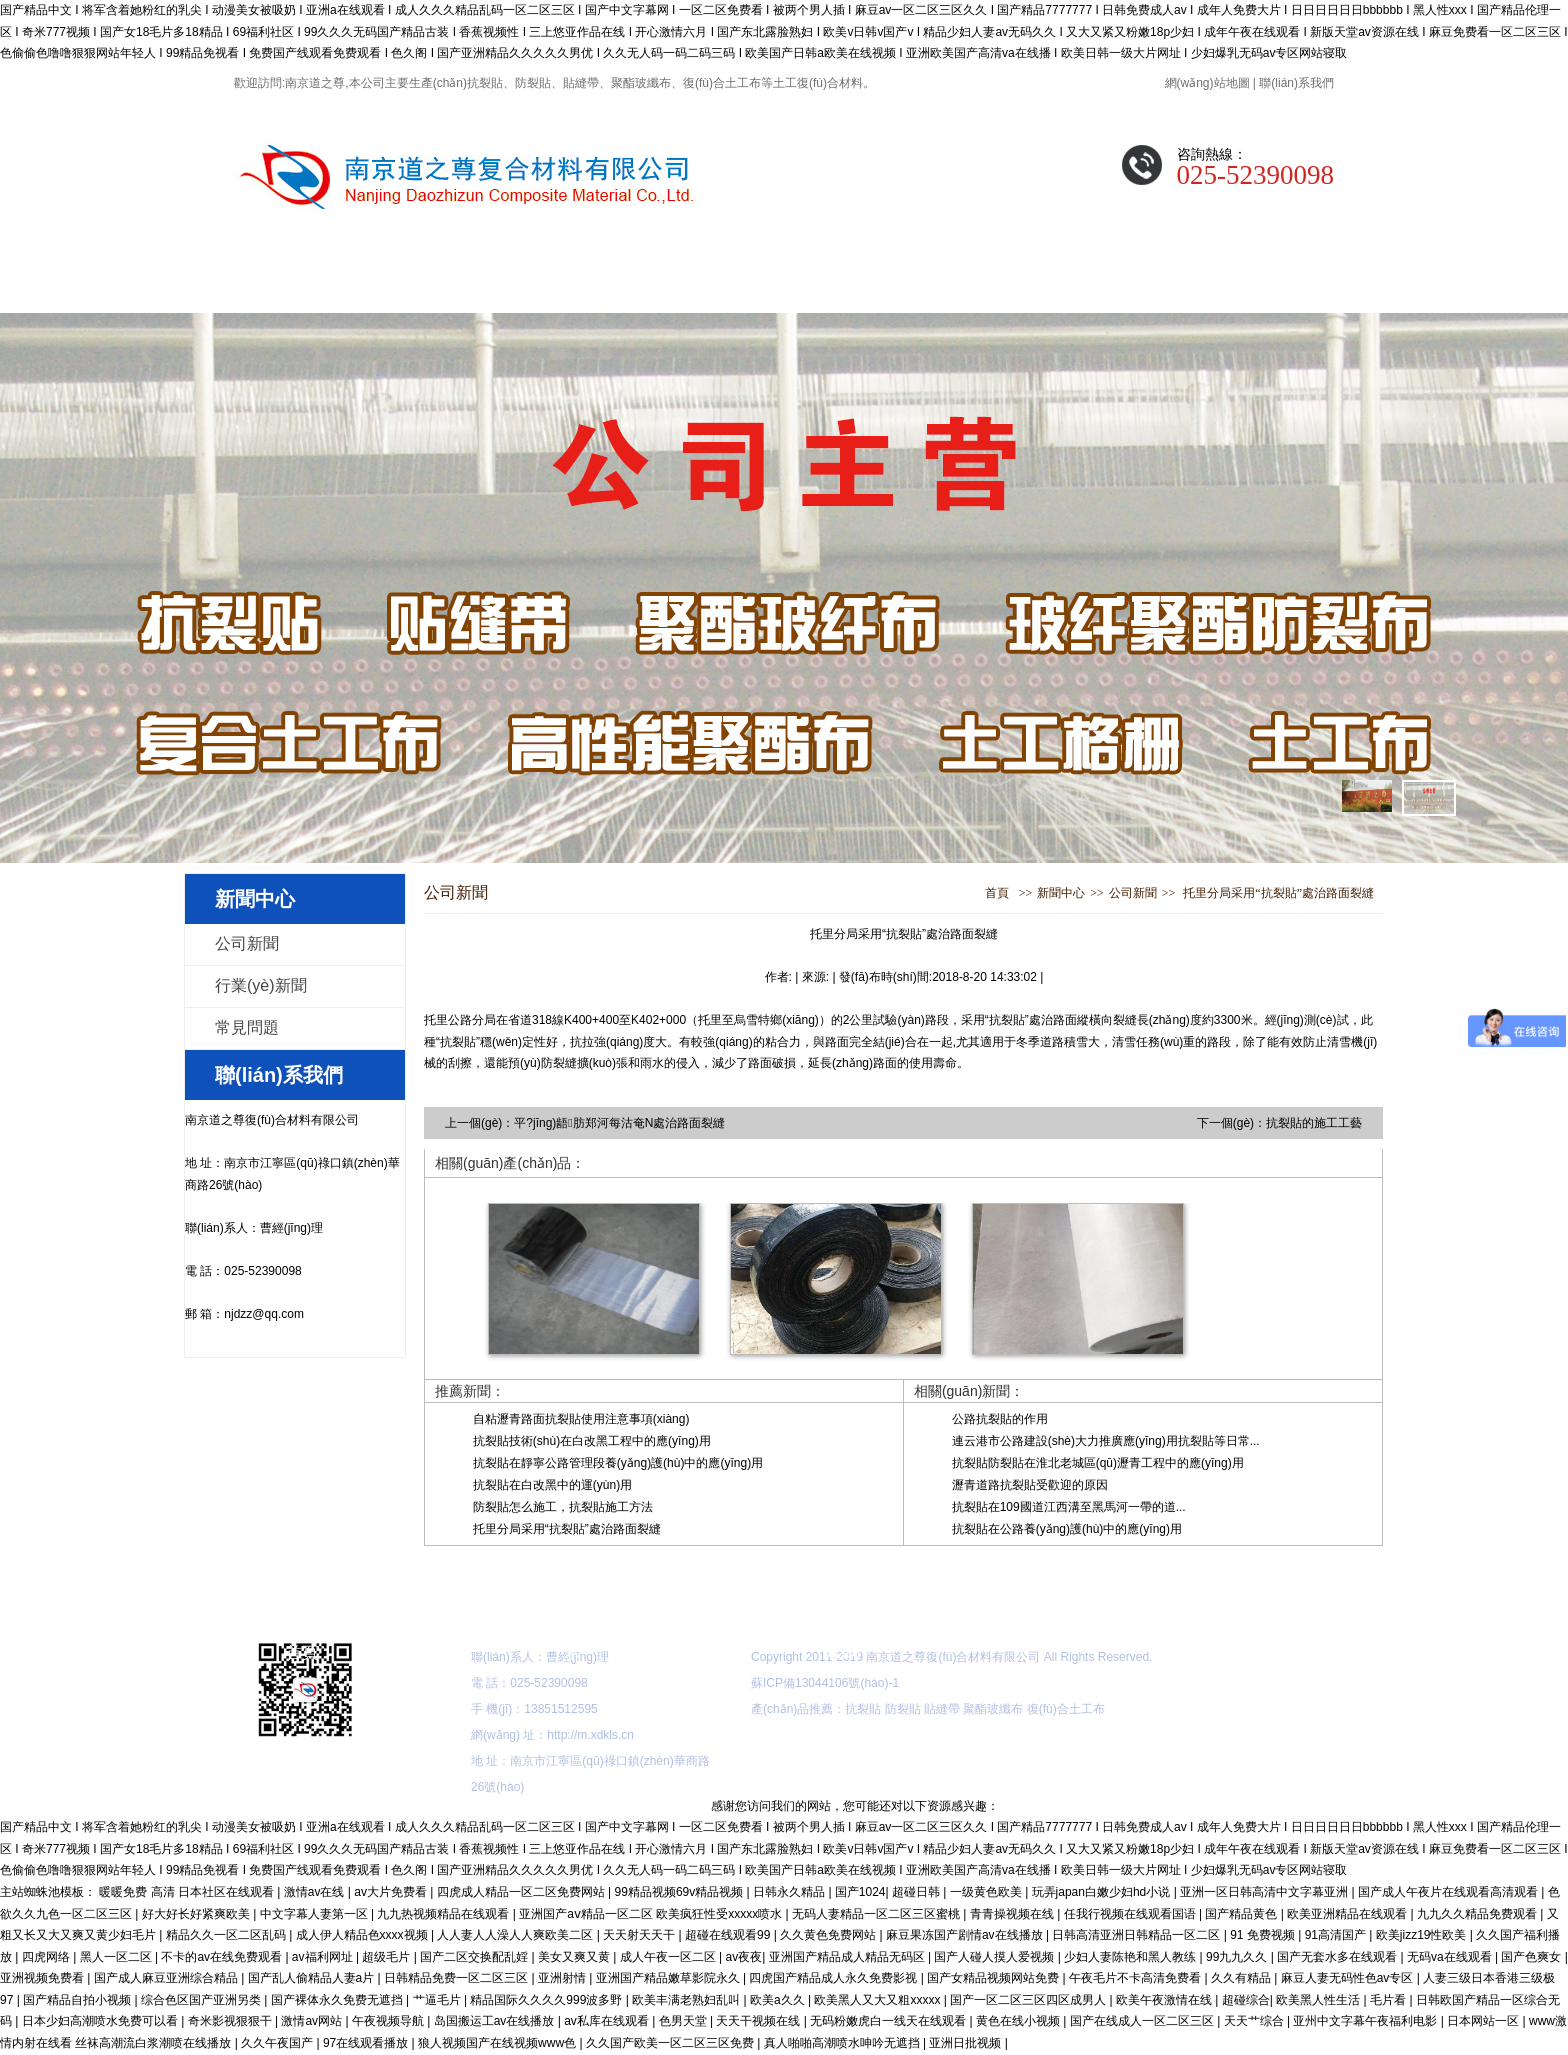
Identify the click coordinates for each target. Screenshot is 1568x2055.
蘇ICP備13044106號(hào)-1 (825, 1683)
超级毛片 (387, 1957)
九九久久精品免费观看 (1478, 1914)
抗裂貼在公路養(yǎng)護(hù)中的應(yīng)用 (1067, 1529)
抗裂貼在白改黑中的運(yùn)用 (552, 1485)
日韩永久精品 (790, 1892)
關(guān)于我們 (436, 283)
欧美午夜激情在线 (1165, 2000)
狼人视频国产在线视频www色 (498, 2043)
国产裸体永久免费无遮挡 (338, 2000)
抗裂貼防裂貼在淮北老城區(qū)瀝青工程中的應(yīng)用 (1098, 1463)
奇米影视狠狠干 (231, 2021)
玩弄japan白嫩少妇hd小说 (1103, 1892)
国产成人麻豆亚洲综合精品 (167, 1978)
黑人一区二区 (117, 1957)
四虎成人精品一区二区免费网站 (522, 1892)
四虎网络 (47, 1957)
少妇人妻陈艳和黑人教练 (1131, 1957)
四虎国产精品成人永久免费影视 (834, 1978)
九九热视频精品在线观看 (444, 1914)
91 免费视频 (1264, 1935)
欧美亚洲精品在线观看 (1348, 1914)
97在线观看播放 (367, 2043)
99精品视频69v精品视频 (681, 1892)
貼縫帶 (942, 1709)
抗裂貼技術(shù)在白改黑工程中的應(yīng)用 (592, 1441)
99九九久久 (1238, 1957)
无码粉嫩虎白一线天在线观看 (889, 2021)
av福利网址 (324, 1957)
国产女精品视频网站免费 (994, 1978)
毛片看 (1389, 2000)
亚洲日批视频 (966, 2043)
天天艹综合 (1255, 2021)
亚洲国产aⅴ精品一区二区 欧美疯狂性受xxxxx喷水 (652, 1914)
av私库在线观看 (608, 2021)
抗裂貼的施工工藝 (1314, 1123)
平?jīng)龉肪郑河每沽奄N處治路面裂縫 (619, 1123)
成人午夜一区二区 (669, 1957)
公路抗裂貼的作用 (1000, 1419)
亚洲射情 (563, 1978)
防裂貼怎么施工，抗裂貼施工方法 (563, 1507)
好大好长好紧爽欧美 (197, 1914)
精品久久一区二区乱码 (227, 1935)
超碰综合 (1246, 2000)
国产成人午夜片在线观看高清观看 (1449, 1892)
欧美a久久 (779, 2000)
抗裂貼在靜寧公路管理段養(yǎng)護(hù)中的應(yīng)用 (618, 1463)
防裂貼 (903, 1709)
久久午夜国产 (278, 2043)
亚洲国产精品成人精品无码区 (848, 1957)
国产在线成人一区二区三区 (1143, 2021)
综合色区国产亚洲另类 (202, 2000)
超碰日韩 (917, 1892)
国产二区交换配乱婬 (475, 1957)
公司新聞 (247, 943)
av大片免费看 (392, 1892)
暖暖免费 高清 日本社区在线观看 (188, 1892)
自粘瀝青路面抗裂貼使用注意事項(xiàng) (581, 1419)
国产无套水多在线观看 (1338, 1957)
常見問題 (1112, 283)
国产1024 (860, 1892)
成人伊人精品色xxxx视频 (363, 1935)
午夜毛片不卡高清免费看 (1136, 1978)
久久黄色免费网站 (829, 1935)
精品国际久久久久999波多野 (547, 2000)
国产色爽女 (1532, 1957)
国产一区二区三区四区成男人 (1029, 2000)
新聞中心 (707, 283)
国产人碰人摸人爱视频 (995, 1957)
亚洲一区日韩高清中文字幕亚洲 (1265, 1892)
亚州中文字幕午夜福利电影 (1366, 2021)
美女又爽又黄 (575, 1957)
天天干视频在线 (759, 2021)
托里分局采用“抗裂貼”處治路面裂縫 (1278, 893)
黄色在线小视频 (1019, 2021)
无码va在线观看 (1451, 1957)
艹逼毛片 (438, 2000)
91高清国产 (1337, 1935)
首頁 (997, 893)
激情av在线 (316, 1892)
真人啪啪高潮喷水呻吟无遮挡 (843, 2043)
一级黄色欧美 (987, 1892)
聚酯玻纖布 (993, 1709)
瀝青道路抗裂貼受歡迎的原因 (1030, 1485)
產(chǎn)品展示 (571, 283)
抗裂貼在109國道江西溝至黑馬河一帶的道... (1069, 1507)
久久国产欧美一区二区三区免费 (671, 2043)
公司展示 (977, 283)
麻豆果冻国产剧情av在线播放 (966, 1935)
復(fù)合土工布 (1066, 1709)
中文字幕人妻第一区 (315, 1914)
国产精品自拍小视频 (78, 2000)
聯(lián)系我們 (1296, 83)
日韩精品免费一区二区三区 (457, 1978)
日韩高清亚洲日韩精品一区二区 (1137, 1935)
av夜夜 (744, 1957)
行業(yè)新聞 (261, 985)
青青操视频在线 (1013, 1914)
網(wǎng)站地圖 (1207, 83)
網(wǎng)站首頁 (301, 283)
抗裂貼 (863, 1709)
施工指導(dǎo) (841, 283)
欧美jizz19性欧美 (1423, 1935)
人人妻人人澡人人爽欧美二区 (516, 1935)
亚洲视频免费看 (43, 1978)
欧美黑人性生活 (1319, 2000)
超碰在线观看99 (729, 1935)
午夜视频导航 (389, 2021)
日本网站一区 (1484, 2021)
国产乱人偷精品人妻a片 (313, 1978)
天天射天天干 (640, 1935)
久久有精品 (1242, 1978)
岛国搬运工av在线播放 (496, 2021)
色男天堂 (684, 2021)
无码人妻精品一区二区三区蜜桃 (877, 1914)
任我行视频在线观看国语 (1131, 1914)
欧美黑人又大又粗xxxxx (878, 2000)
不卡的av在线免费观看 (223, 1957)
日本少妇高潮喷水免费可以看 (101, 2021)
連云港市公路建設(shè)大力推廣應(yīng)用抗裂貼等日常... (1106, 1441)
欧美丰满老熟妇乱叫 (687, 2000)
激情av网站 (313, 2021)
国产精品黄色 (1242, 1914)
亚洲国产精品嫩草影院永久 (669, 1978)
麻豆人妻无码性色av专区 (1349, 1978)
